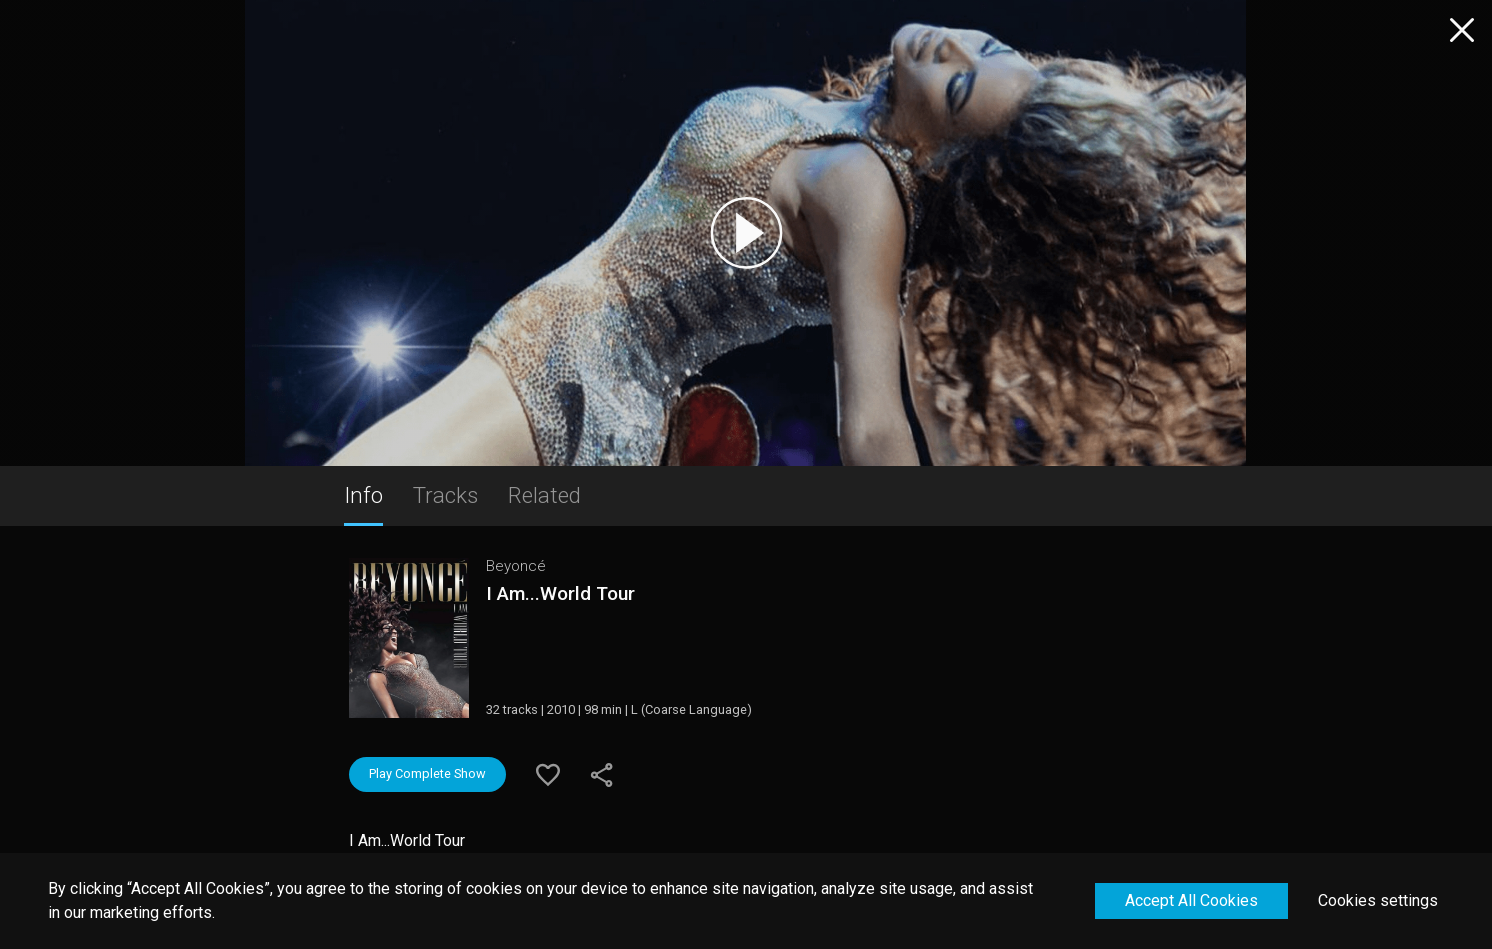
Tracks (445, 495)
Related (544, 495)
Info (363, 495)
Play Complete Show (427, 773)
